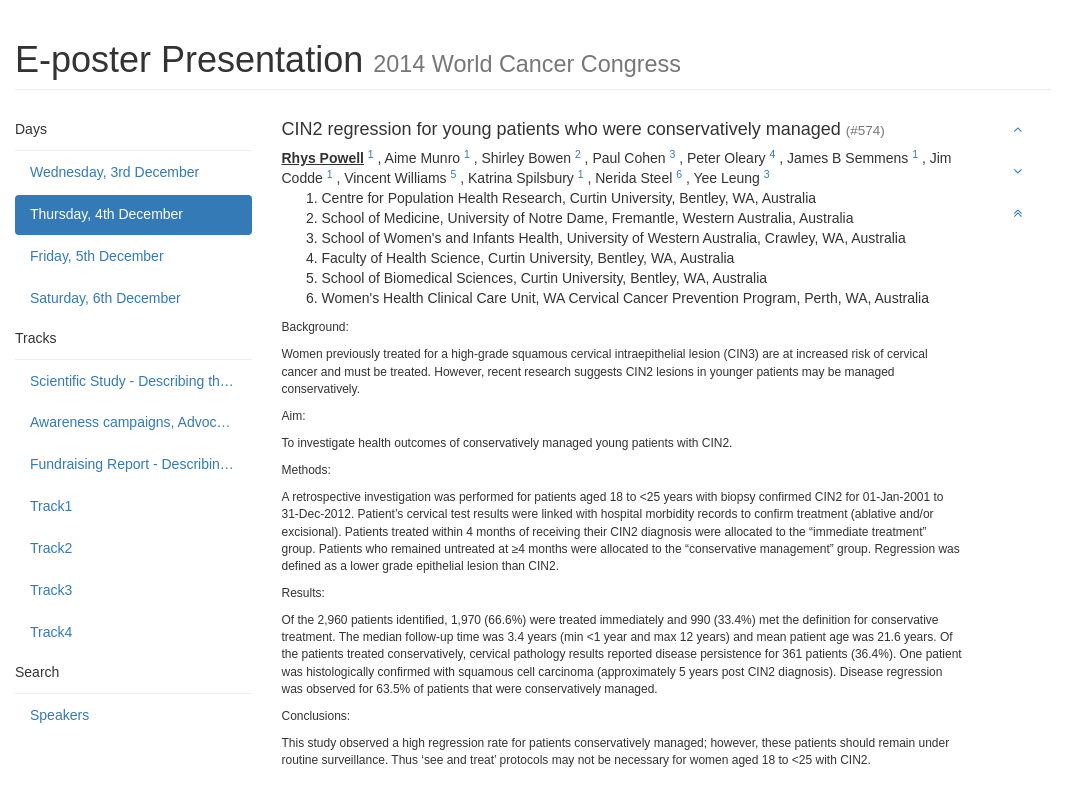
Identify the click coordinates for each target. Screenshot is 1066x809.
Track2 (51, 548)
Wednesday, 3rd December (114, 172)
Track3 (51, 590)
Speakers (59, 715)
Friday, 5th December (97, 256)
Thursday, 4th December (106, 214)
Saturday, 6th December (105, 298)
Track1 (51, 506)
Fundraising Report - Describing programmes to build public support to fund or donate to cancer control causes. (141, 464)
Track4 (51, 632)
